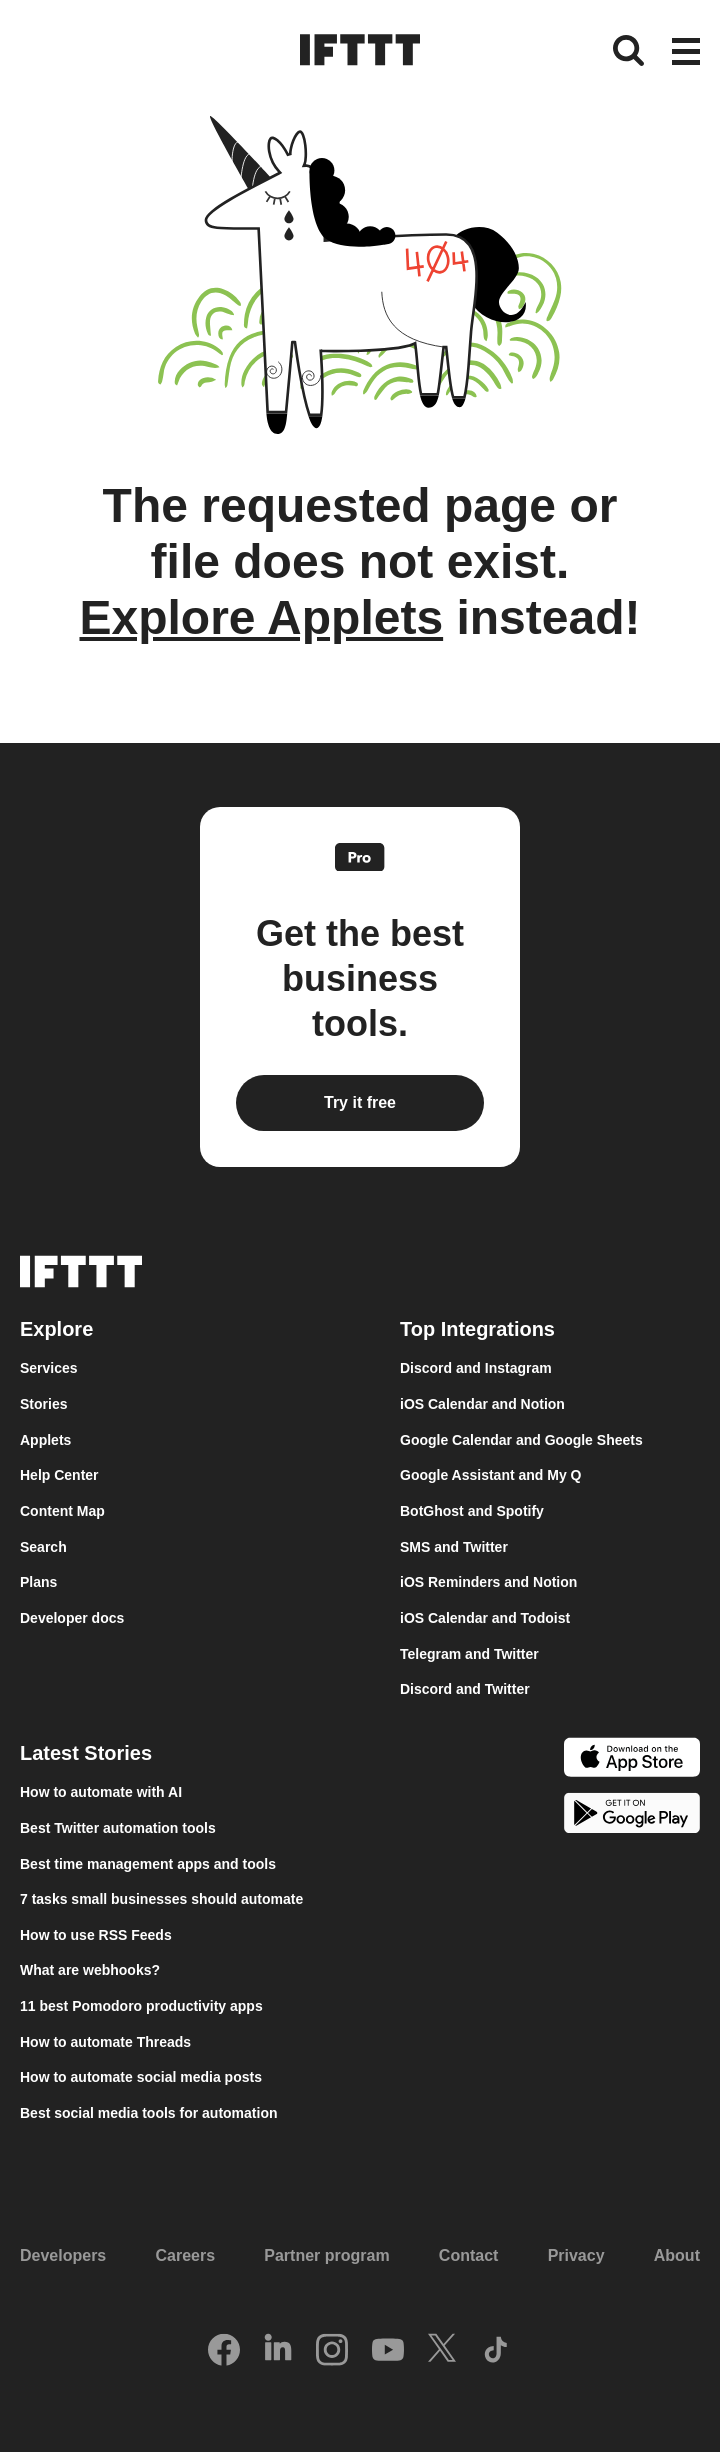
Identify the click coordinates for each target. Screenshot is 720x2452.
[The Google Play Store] (632, 1816)
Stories (43, 1404)
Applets (45, 1440)
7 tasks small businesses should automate (161, 1899)
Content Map (62, 1511)
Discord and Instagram (476, 1368)
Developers (63, 2255)
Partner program (326, 2255)
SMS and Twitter (454, 1547)
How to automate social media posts (141, 2077)
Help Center (59, 1475)
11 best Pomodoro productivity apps (141, 2006)
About (677, 2255)
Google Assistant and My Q (491, 1475)
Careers (185, 2255)
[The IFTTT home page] (360, 50)
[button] (686, 53)
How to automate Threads (105, 2042)
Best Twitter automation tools (118, 1828)
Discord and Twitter (465, 1689)
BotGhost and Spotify (472, 1511)
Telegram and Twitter (469, 1654)
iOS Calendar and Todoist (485, 1618)
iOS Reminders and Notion (488, 1582)
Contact (469, 2255)
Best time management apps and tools (148, 1864)
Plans (38, 1582)
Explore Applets (261, 617)
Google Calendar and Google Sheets (521, 1440)
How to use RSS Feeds (96, 1935)
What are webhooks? (90, 1970)
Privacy (576, 2255)
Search (43, 1547)
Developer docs (72, 1618)
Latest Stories (86, 1753)
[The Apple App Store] (632, 1760)
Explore (56, 1329)
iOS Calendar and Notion (482, 1404)
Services (49, 1368)
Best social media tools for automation (149, 2113)
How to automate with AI (101, 1792)
